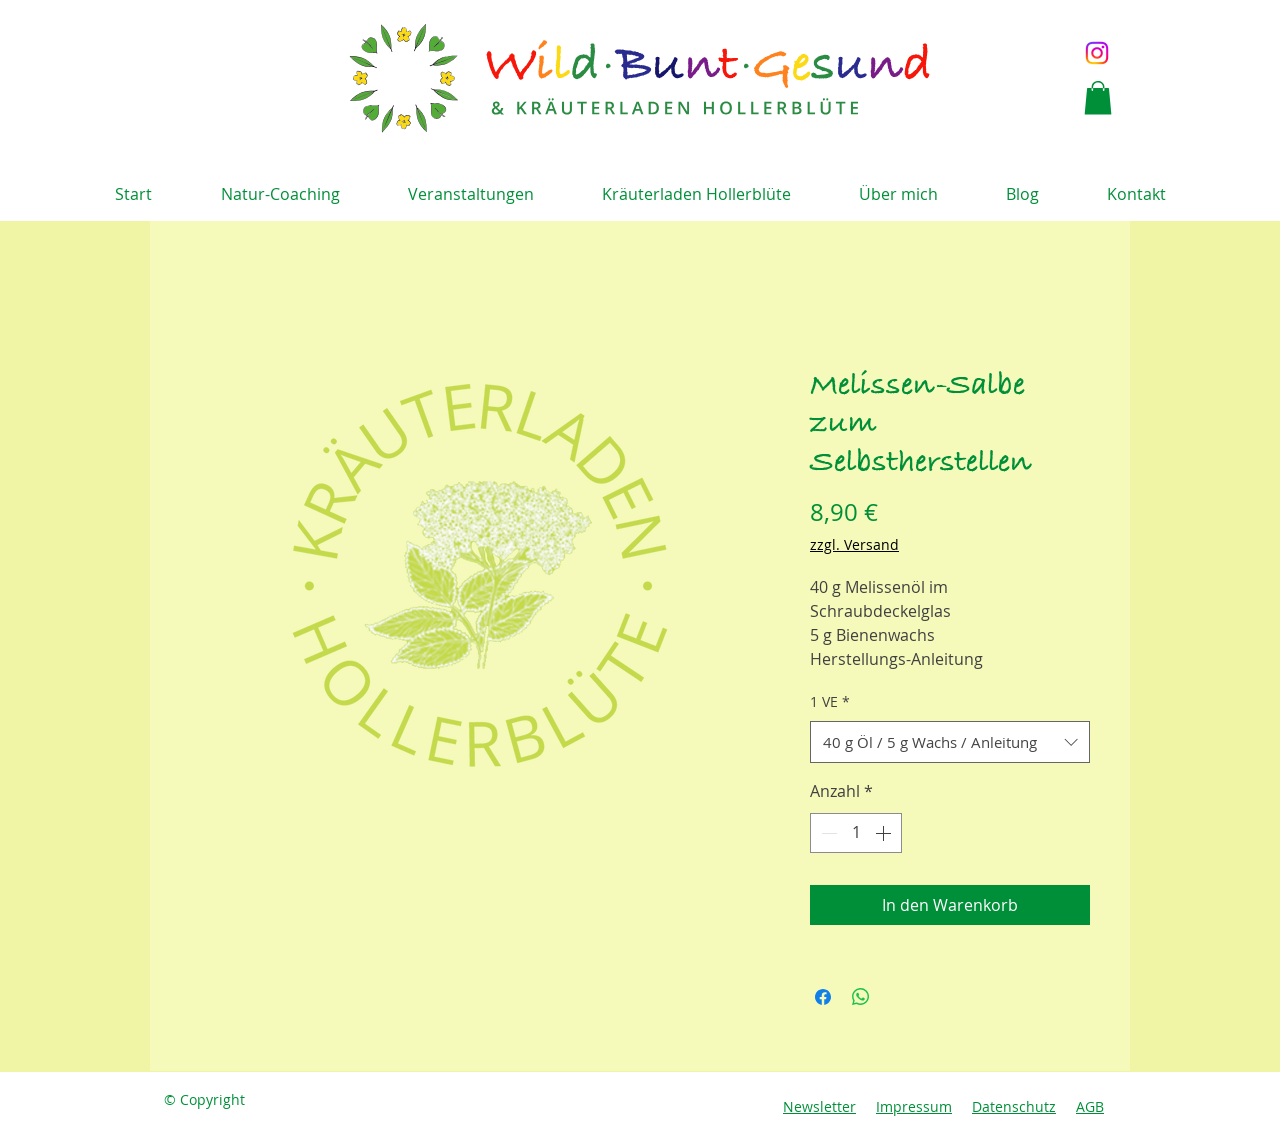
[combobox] (950, 742)
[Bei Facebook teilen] (823, 997)
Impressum (914, 1106)
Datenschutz (1014, 1106)
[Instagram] (1097, 53)
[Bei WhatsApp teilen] (861, 997)
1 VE (830, 701)
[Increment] (885, 833)
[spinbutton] (856, 833)
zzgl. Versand (854, 544)
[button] (1098, 97)
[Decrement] (827, 833)
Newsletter (819, 1106)
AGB (1090, 1106)
